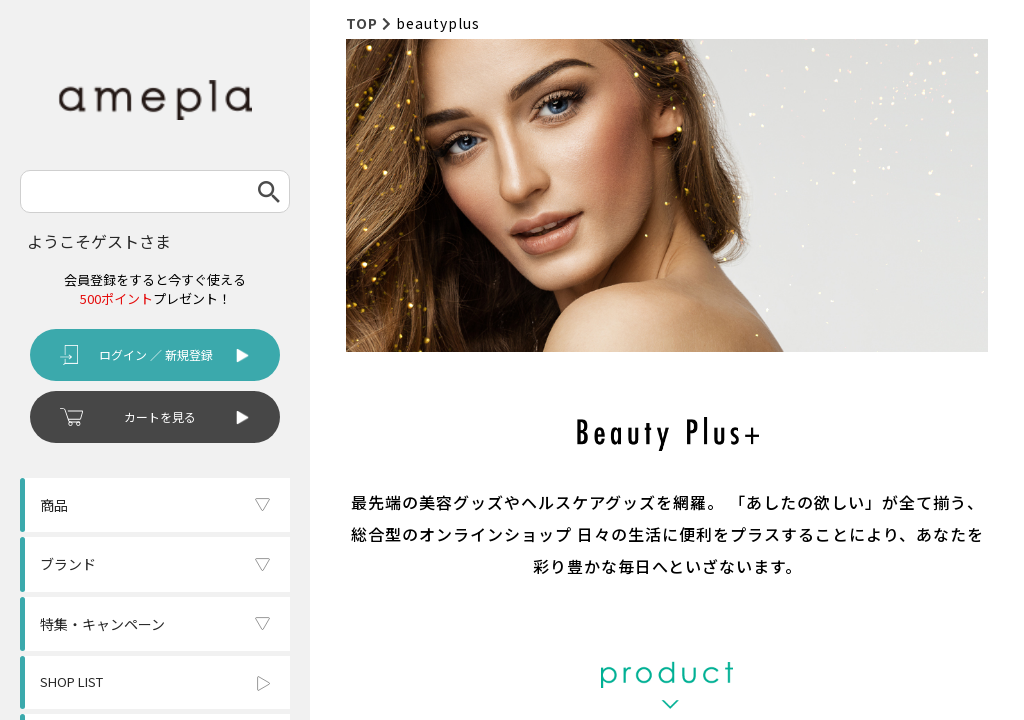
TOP (362, 23)
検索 (269, 191)
